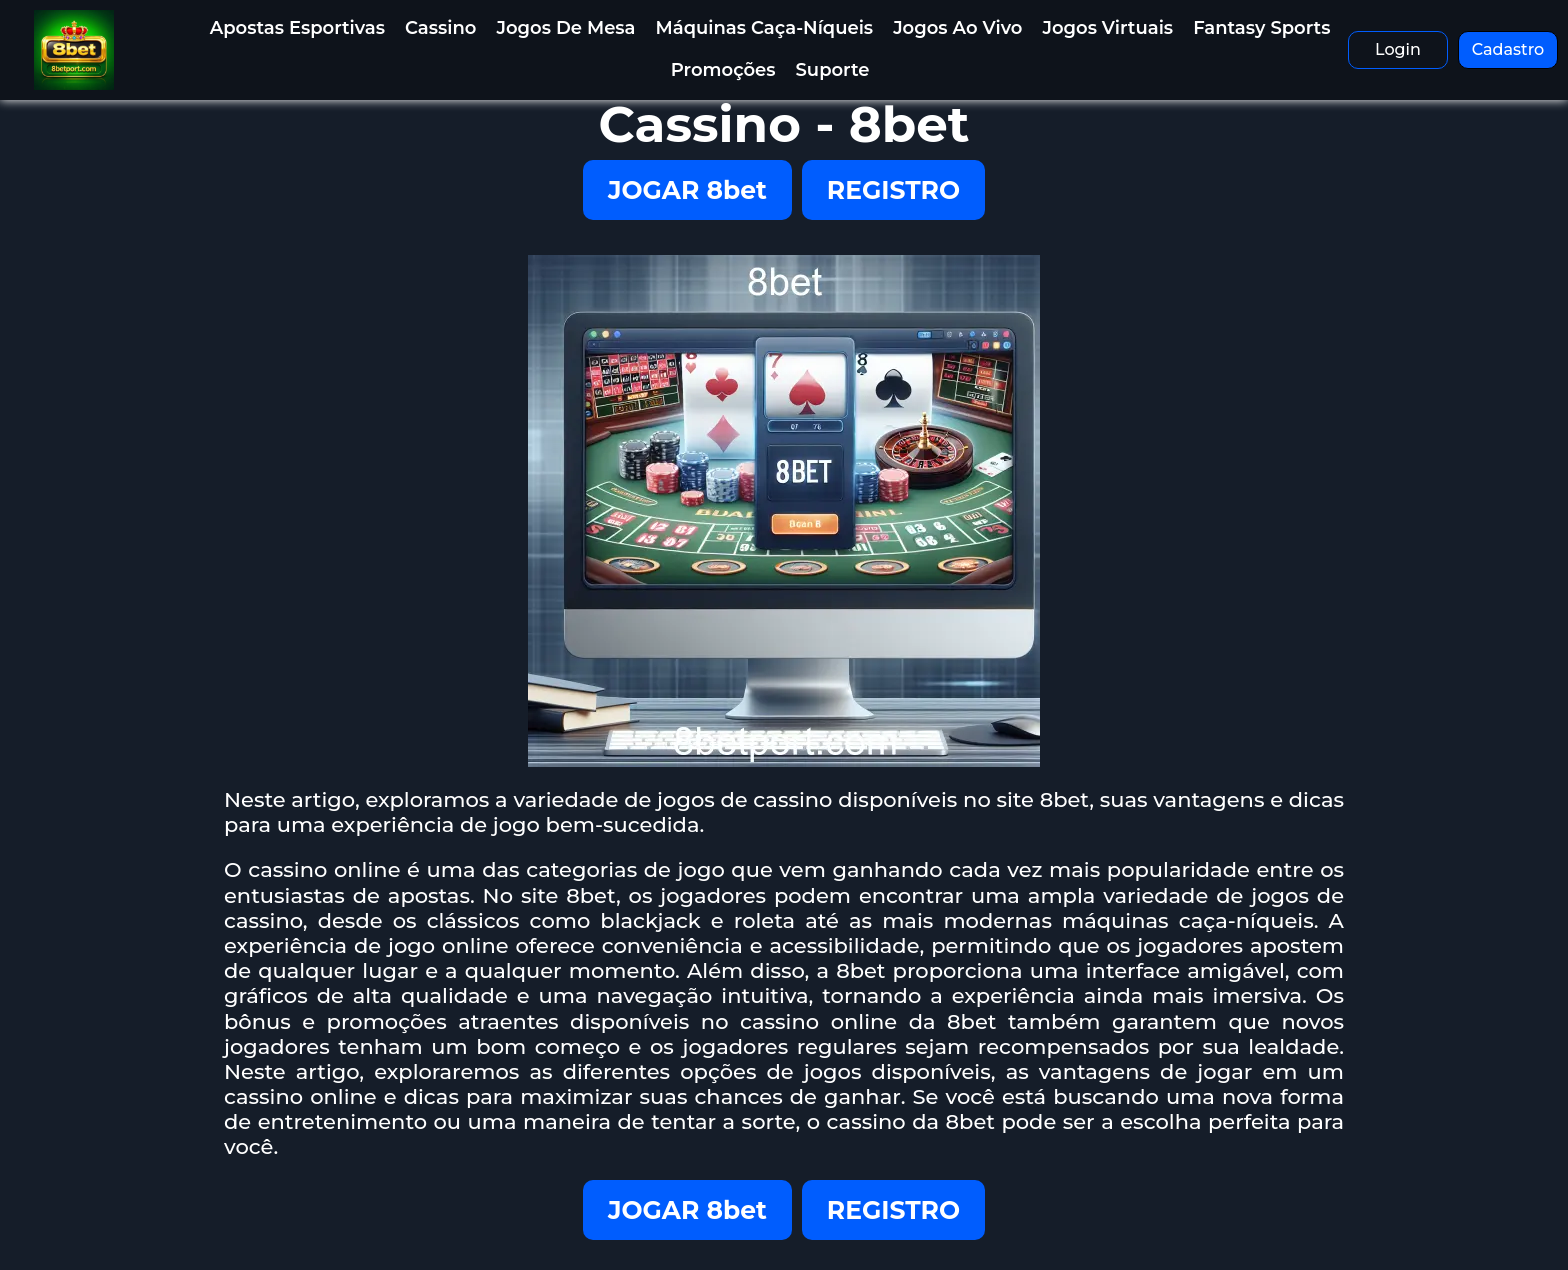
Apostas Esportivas (297, 28)
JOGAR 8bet (687, 190)
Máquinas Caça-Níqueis (765, 28)
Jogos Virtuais (1107, 28)
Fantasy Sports (1261, 28)
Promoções (723, 70)
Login (1398, 49)
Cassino (440, 28)
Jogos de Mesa (565, 28)
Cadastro (1508, 49)
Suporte (833, 70)
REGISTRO (893, 190)
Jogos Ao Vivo (957, 28)
